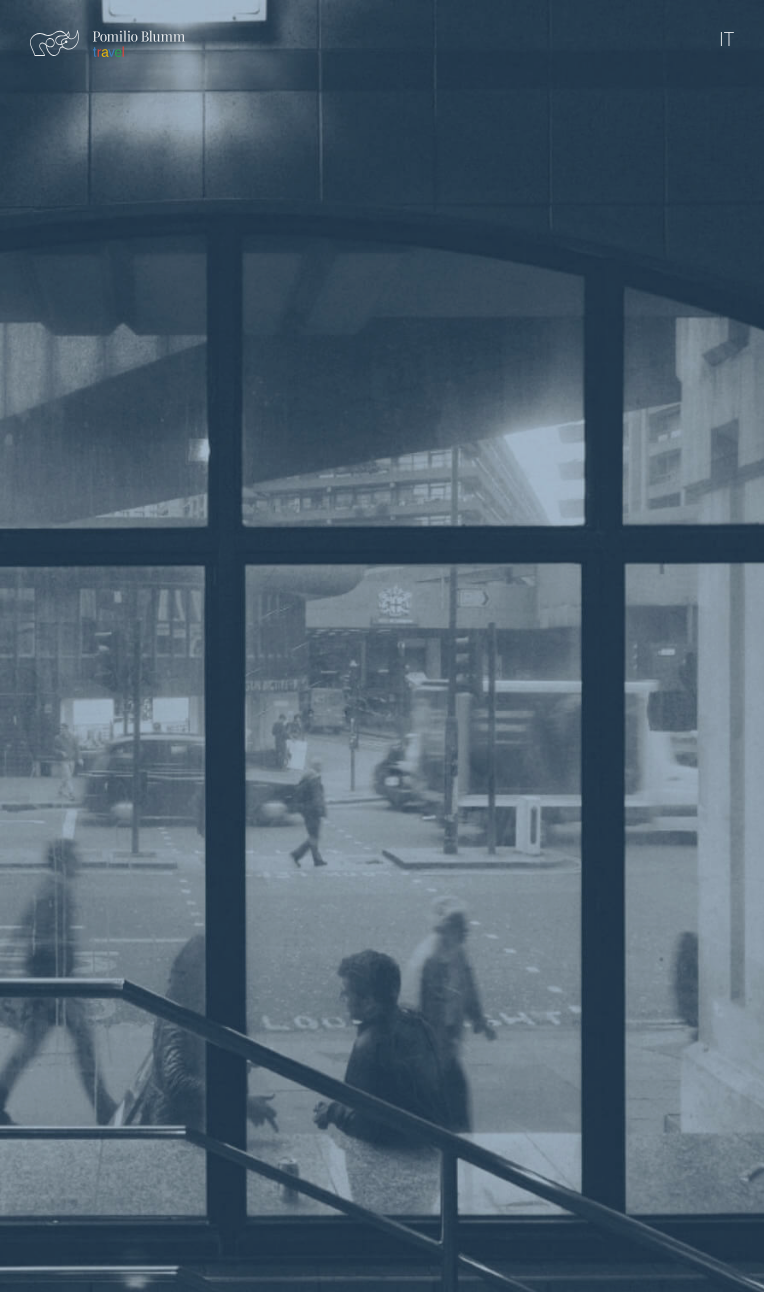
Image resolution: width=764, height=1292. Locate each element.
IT (726, 39)
